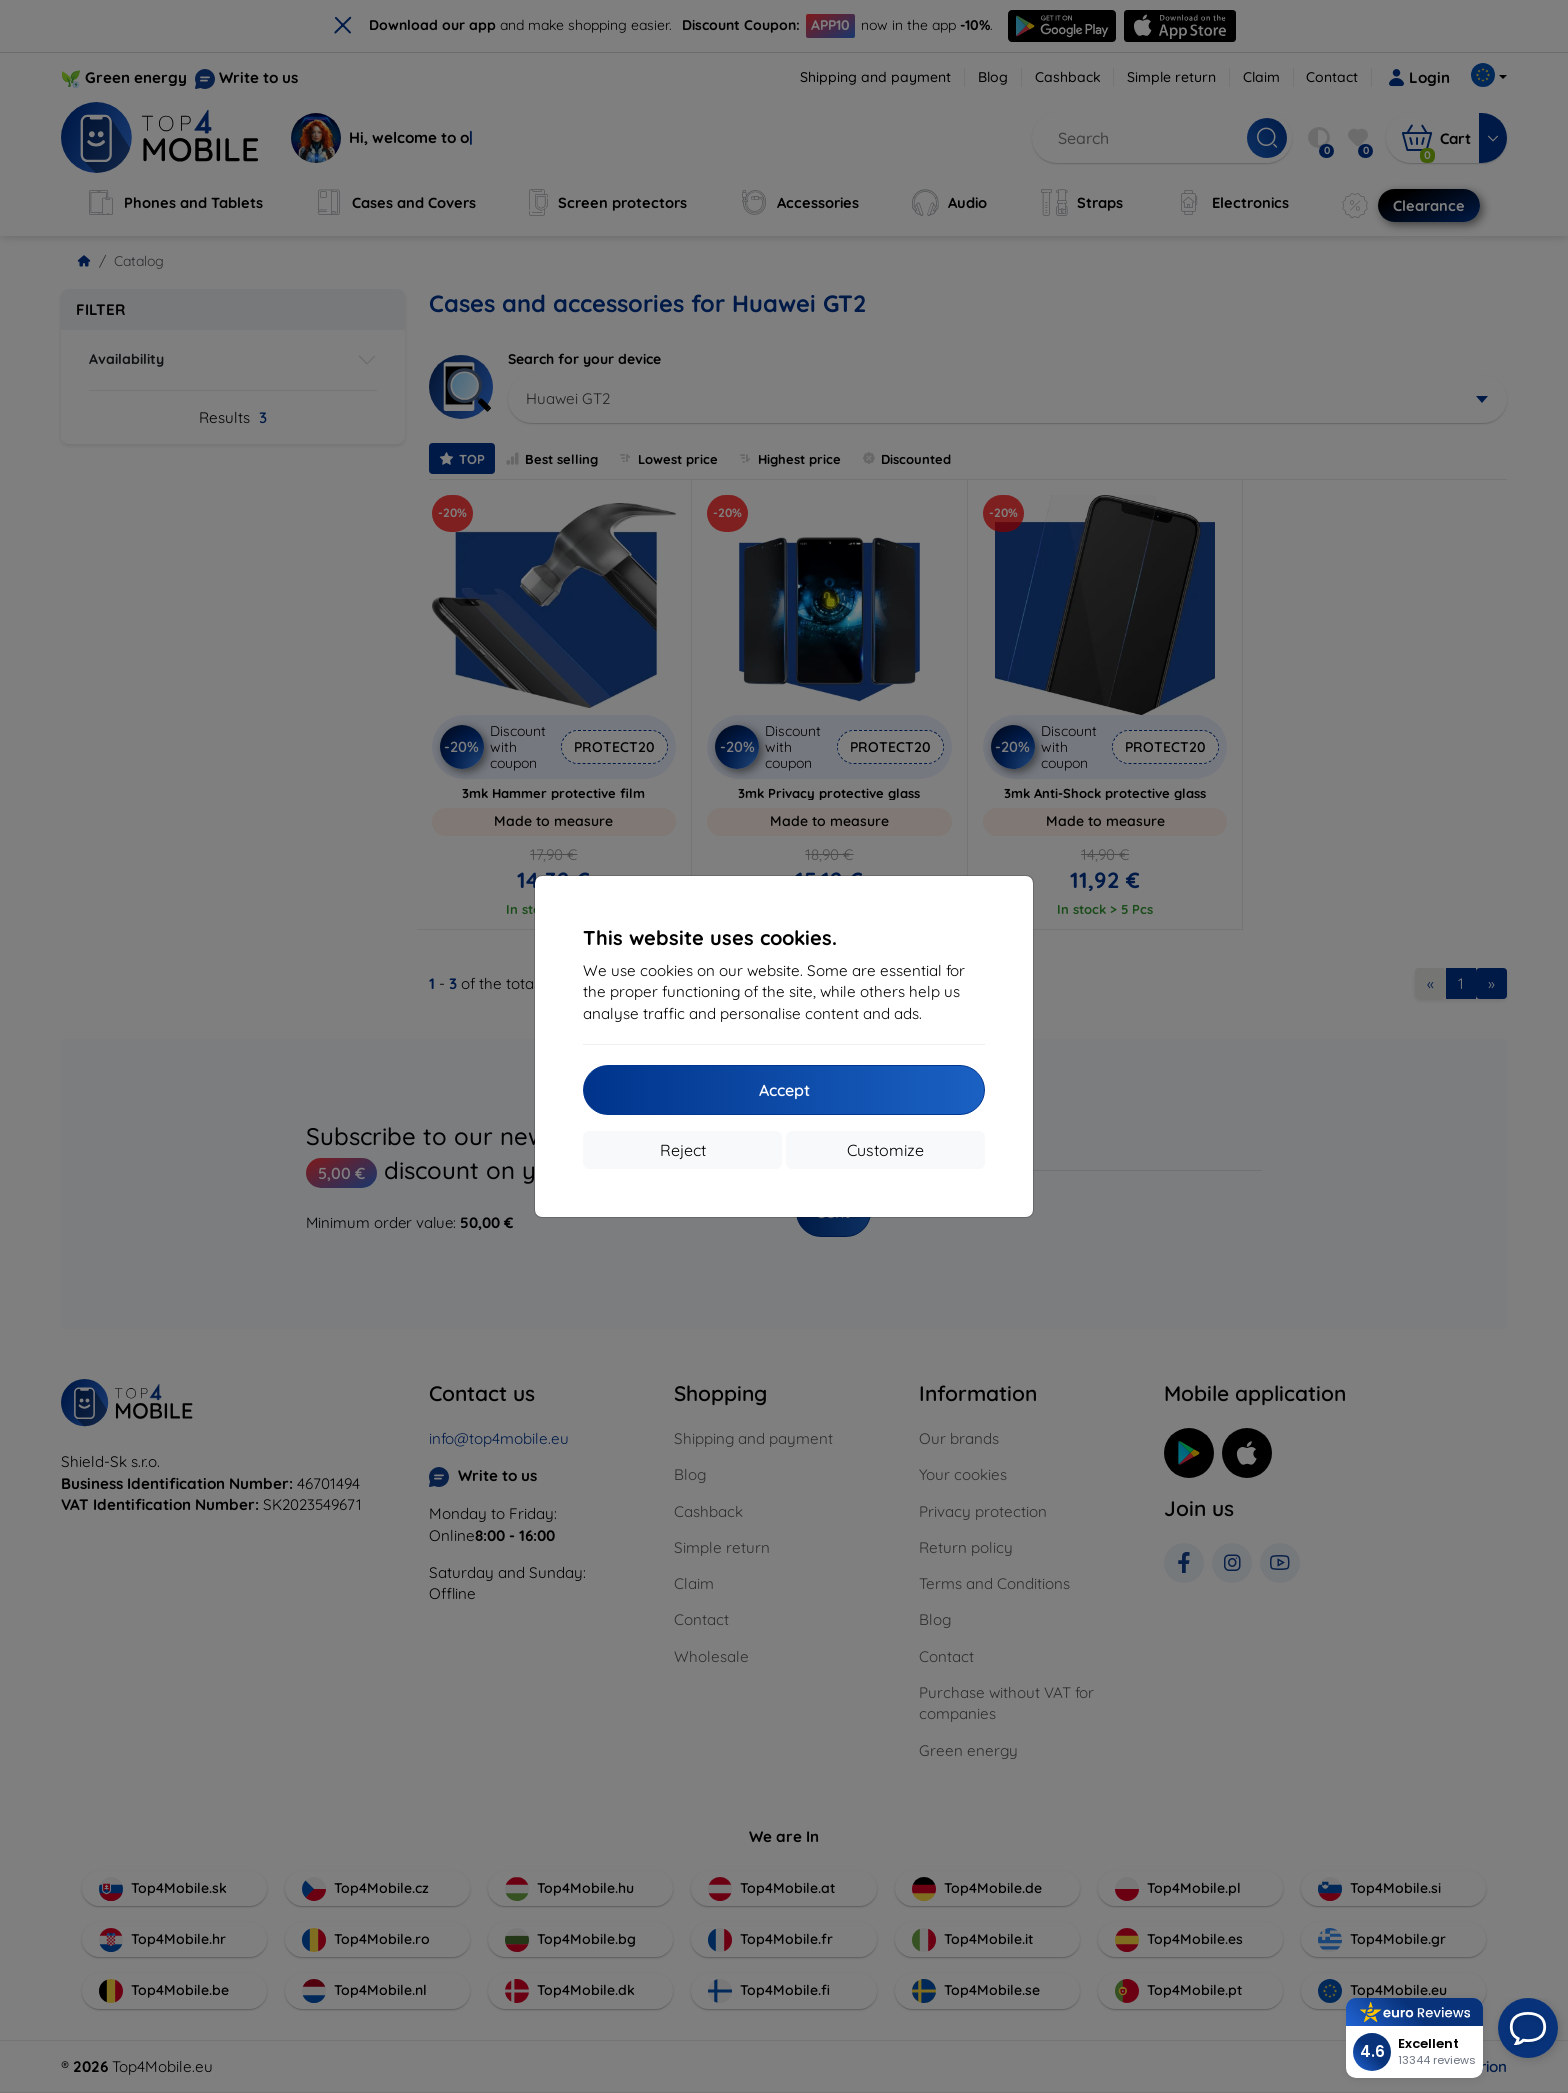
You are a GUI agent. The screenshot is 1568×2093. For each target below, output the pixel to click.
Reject (683, 1150)
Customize (885, 1150)
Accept (784, 1090)
